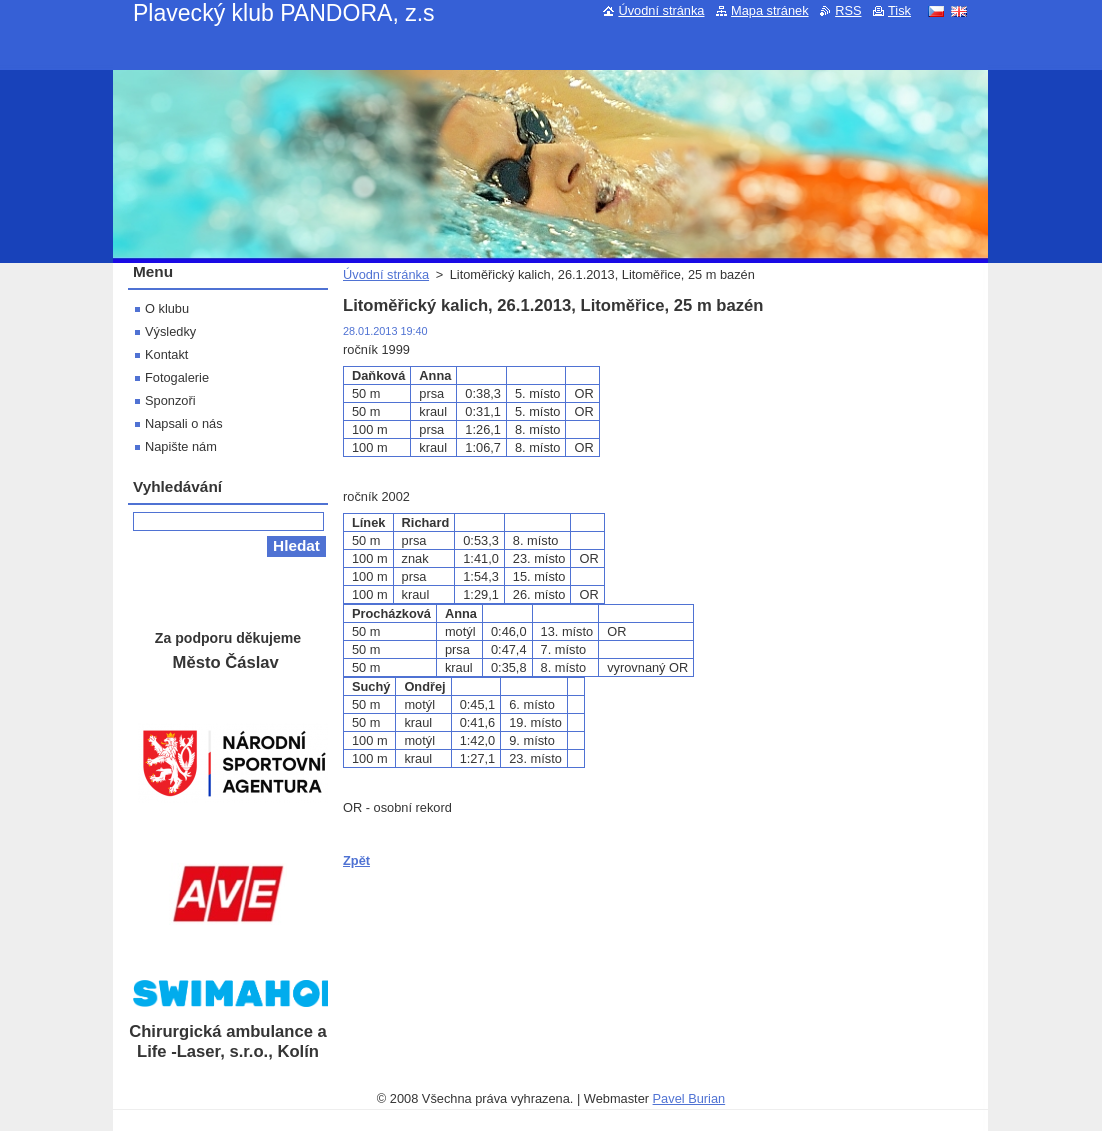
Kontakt (166, 354)
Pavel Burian (689, 1098)
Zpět (356, 860)
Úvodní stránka (386, 274)
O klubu (167, 308)
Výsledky (170, 331)
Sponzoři (170, 400)
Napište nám (181, 446)
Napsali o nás (184, 423)
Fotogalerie (177, 377)
